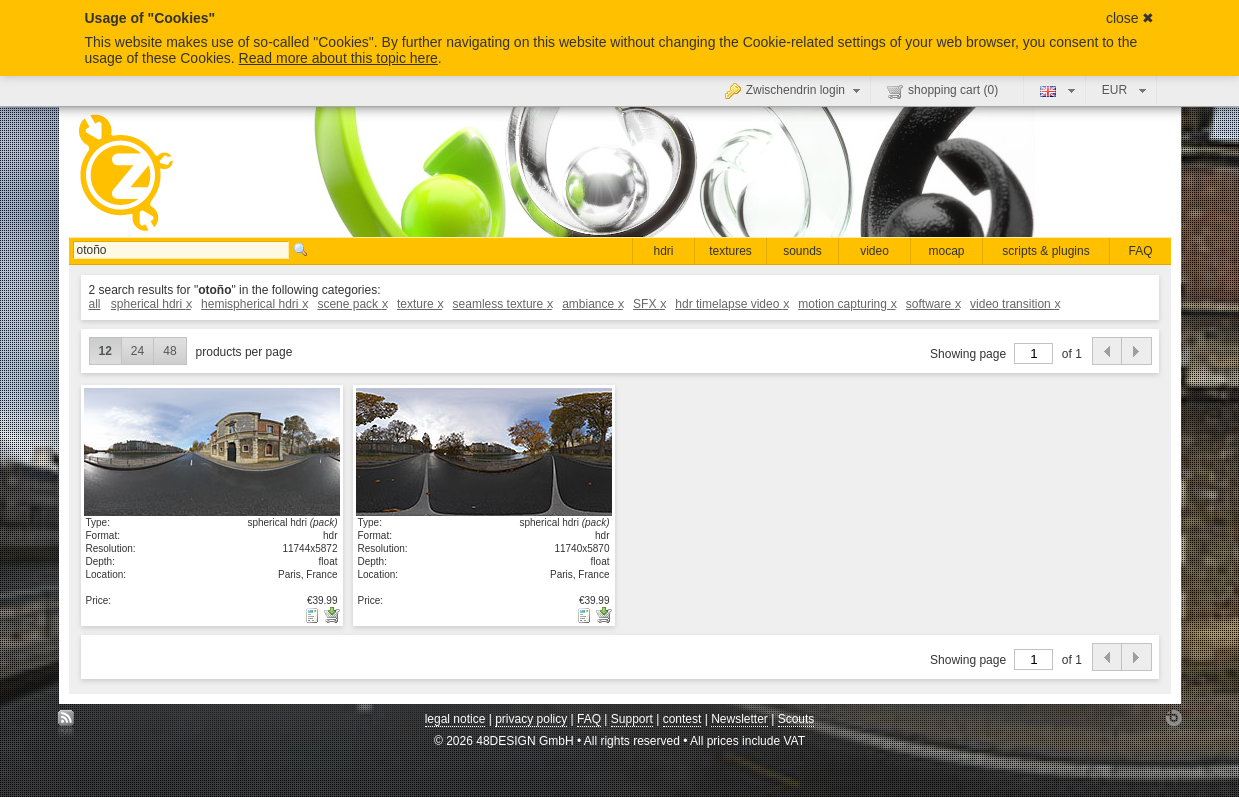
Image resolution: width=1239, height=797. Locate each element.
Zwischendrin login (795, 90)
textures (730, 251)
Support (632, 719)
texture (419, 304)
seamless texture (502, 304)
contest (682, 719)
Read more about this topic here (338, 58)
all (95, 304)
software (933, 304)
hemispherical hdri (254, 304)
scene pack (351, 304)
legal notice (455, 719)
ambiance (592, 304)
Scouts (796, 719)
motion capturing (846, 304)
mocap (946, 251)
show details (212, 451)
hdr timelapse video (731, 304)
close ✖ (1130, 18)
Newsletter (739, 719)
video (874, 251)
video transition (1014, 304)
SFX (649, 304)
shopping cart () (942, 91)
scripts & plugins (1045, 251)
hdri (663, 251)
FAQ (1140, 251)
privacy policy (531, 719)
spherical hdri (151, 304)
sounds (802, 251)
